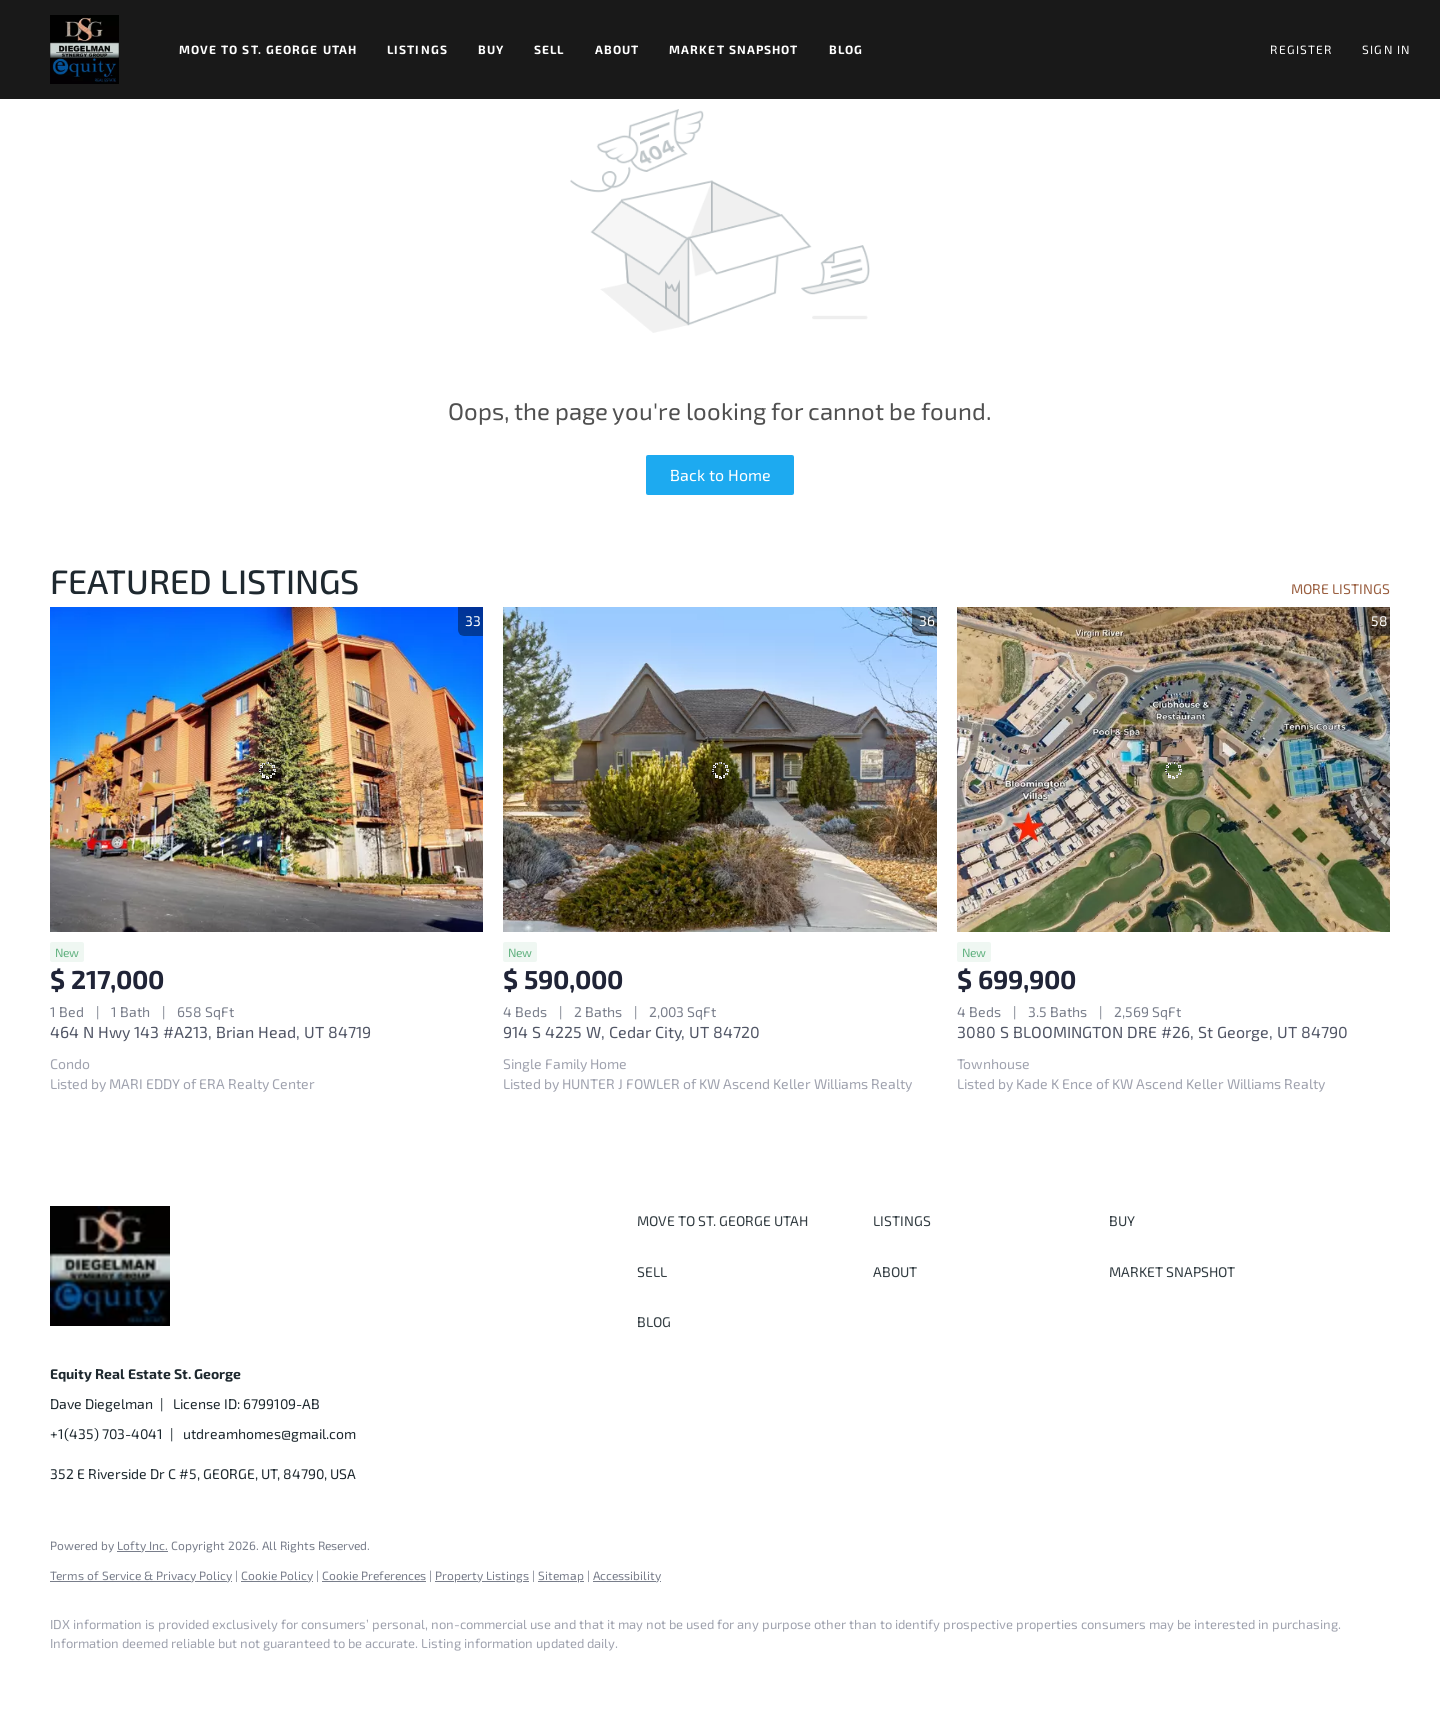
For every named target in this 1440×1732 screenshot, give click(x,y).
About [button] (617, 49)
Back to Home (720, 474)
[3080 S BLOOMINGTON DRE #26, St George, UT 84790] (1173, 769)
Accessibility (627, 1575)
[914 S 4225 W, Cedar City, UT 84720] (719, 769)
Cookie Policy (277, 1575)
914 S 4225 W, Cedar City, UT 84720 (631, 1031)
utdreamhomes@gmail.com (269, 1433)
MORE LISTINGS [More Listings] (1340, 588)
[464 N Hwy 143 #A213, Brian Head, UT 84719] (266, 769)
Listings (417, 49)
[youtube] (306, 1678)
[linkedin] (132, 1678)
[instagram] (248, 1678)
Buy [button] (491, 49)
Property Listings (482, 1575)
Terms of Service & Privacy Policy (141, 1575)
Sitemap (561, 1575)
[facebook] (74, 1678)
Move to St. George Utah (268, 49)
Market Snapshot (734, 49)
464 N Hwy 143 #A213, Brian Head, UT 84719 (210, 1031)
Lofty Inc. (142, 1545)
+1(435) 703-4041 (106, 1433)
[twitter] (190, 1678)
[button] (84, 49)
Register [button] (1301, 49)
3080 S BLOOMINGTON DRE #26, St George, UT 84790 (1152, 1031)
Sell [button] (549, 49)
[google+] (364, 1678)
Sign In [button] (1386, 49)
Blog (846, 49)
